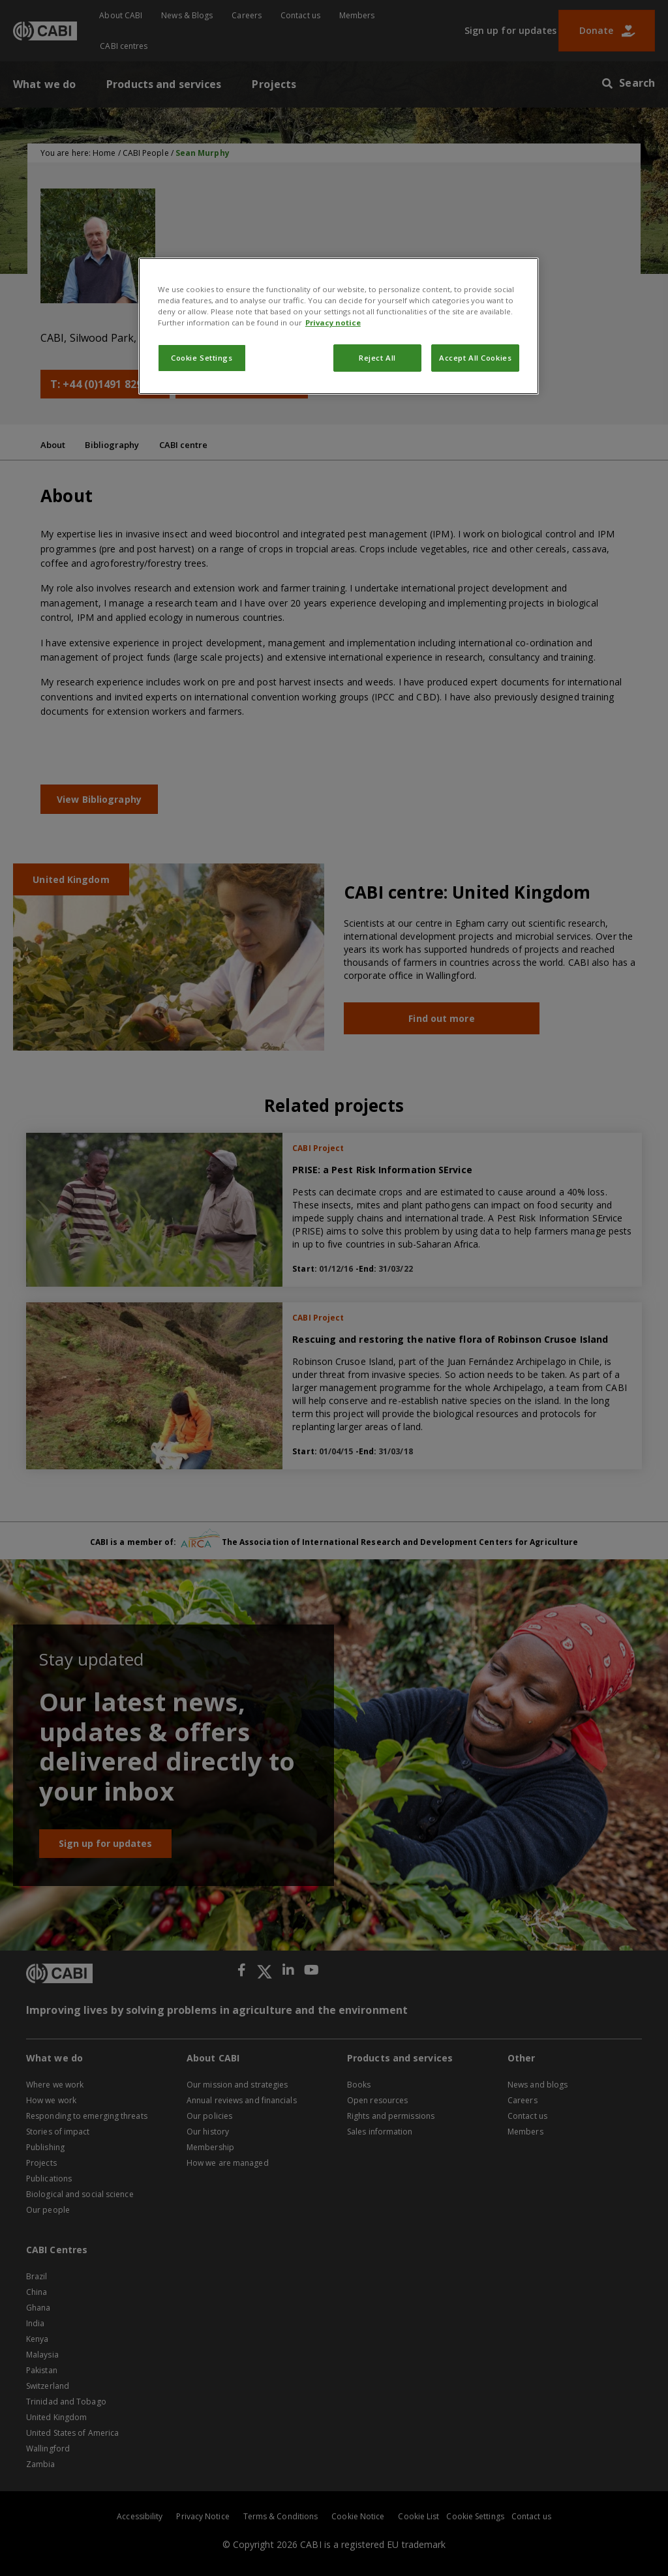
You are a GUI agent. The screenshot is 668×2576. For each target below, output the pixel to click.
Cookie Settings (202, 358)
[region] (338, 326)
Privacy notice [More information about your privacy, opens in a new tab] (333, 322)
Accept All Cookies (475, 358)
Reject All (377, 358)
